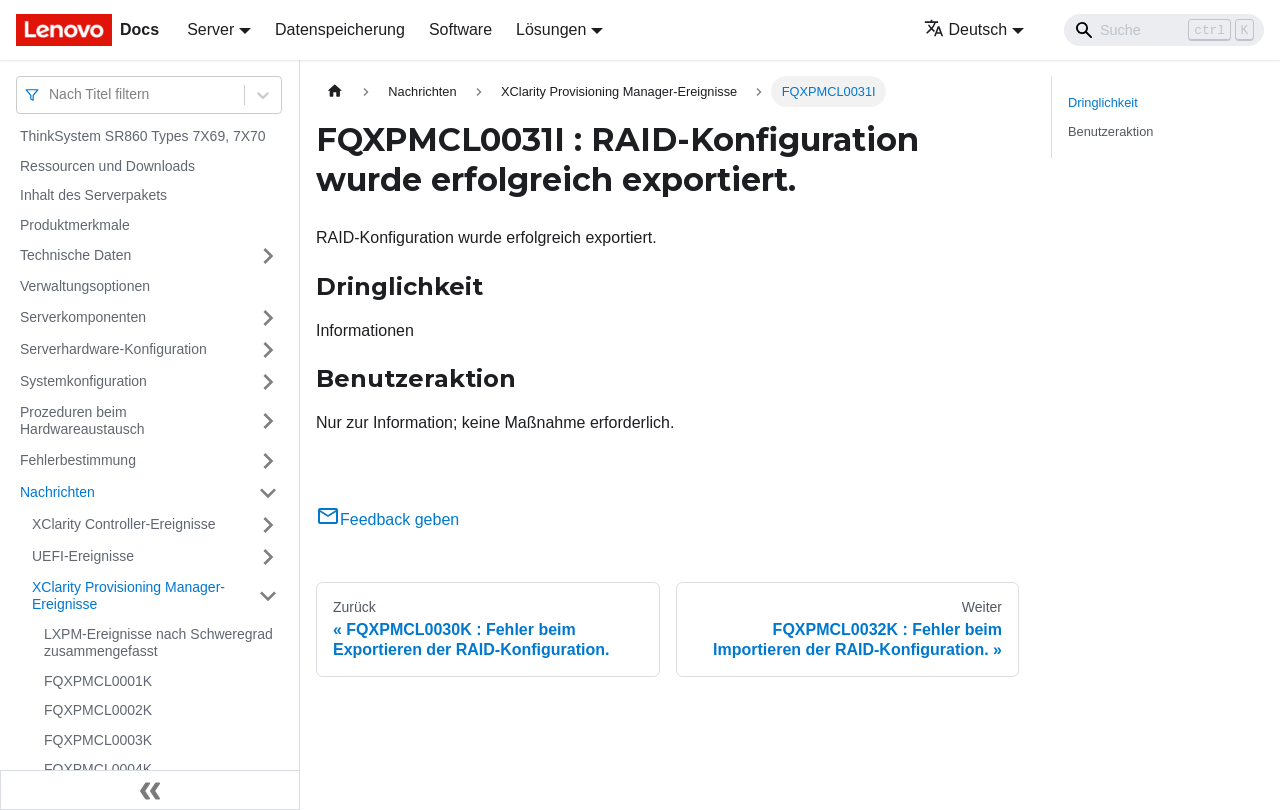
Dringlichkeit (1103, 102)
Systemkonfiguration (83, 381)
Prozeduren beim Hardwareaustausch (82, 421)
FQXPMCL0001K (98, 681)
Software (460, 29)
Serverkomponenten (83, 317)
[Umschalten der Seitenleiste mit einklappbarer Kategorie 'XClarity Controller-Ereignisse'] (268, 525)
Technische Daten (75, 255)
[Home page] (335, 91)
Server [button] (210, 29)
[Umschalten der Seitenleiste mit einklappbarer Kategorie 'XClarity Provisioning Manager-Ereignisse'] (268, 596)
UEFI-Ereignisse (83, 556)
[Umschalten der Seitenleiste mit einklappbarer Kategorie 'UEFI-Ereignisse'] (268, 557)
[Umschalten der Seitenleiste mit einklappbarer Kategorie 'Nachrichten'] (268, 493)
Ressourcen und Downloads (107, 166)
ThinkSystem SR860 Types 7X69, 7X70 (143, 136)
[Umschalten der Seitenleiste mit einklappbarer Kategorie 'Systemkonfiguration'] (268, 382)
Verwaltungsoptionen (85, 286)
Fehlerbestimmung (78, 460)
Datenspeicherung (340, 29)
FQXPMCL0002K (98, 710)
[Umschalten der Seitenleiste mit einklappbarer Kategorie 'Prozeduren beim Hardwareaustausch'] (268, 421)
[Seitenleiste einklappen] (150, 790)
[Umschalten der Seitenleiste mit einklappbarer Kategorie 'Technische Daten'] (268, 256)
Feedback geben (387, 519)
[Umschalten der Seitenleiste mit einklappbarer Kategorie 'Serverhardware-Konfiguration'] (268, 350)
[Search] (1164, 30)
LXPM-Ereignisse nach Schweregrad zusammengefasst (158, 643)
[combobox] (51, 94)
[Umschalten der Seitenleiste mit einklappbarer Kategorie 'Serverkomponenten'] (268, 318)
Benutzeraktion (1110, 131)
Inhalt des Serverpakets (93, 195)
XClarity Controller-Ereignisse (124, 524)
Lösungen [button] (551, 29)
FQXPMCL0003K (98, 740)
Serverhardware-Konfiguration (113, 349)
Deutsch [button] (966, 29)
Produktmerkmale (75, 225)
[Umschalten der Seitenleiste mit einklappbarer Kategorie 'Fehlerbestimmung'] (268, 461)
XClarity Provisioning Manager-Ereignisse (128, 596)
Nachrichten (57, 492)
